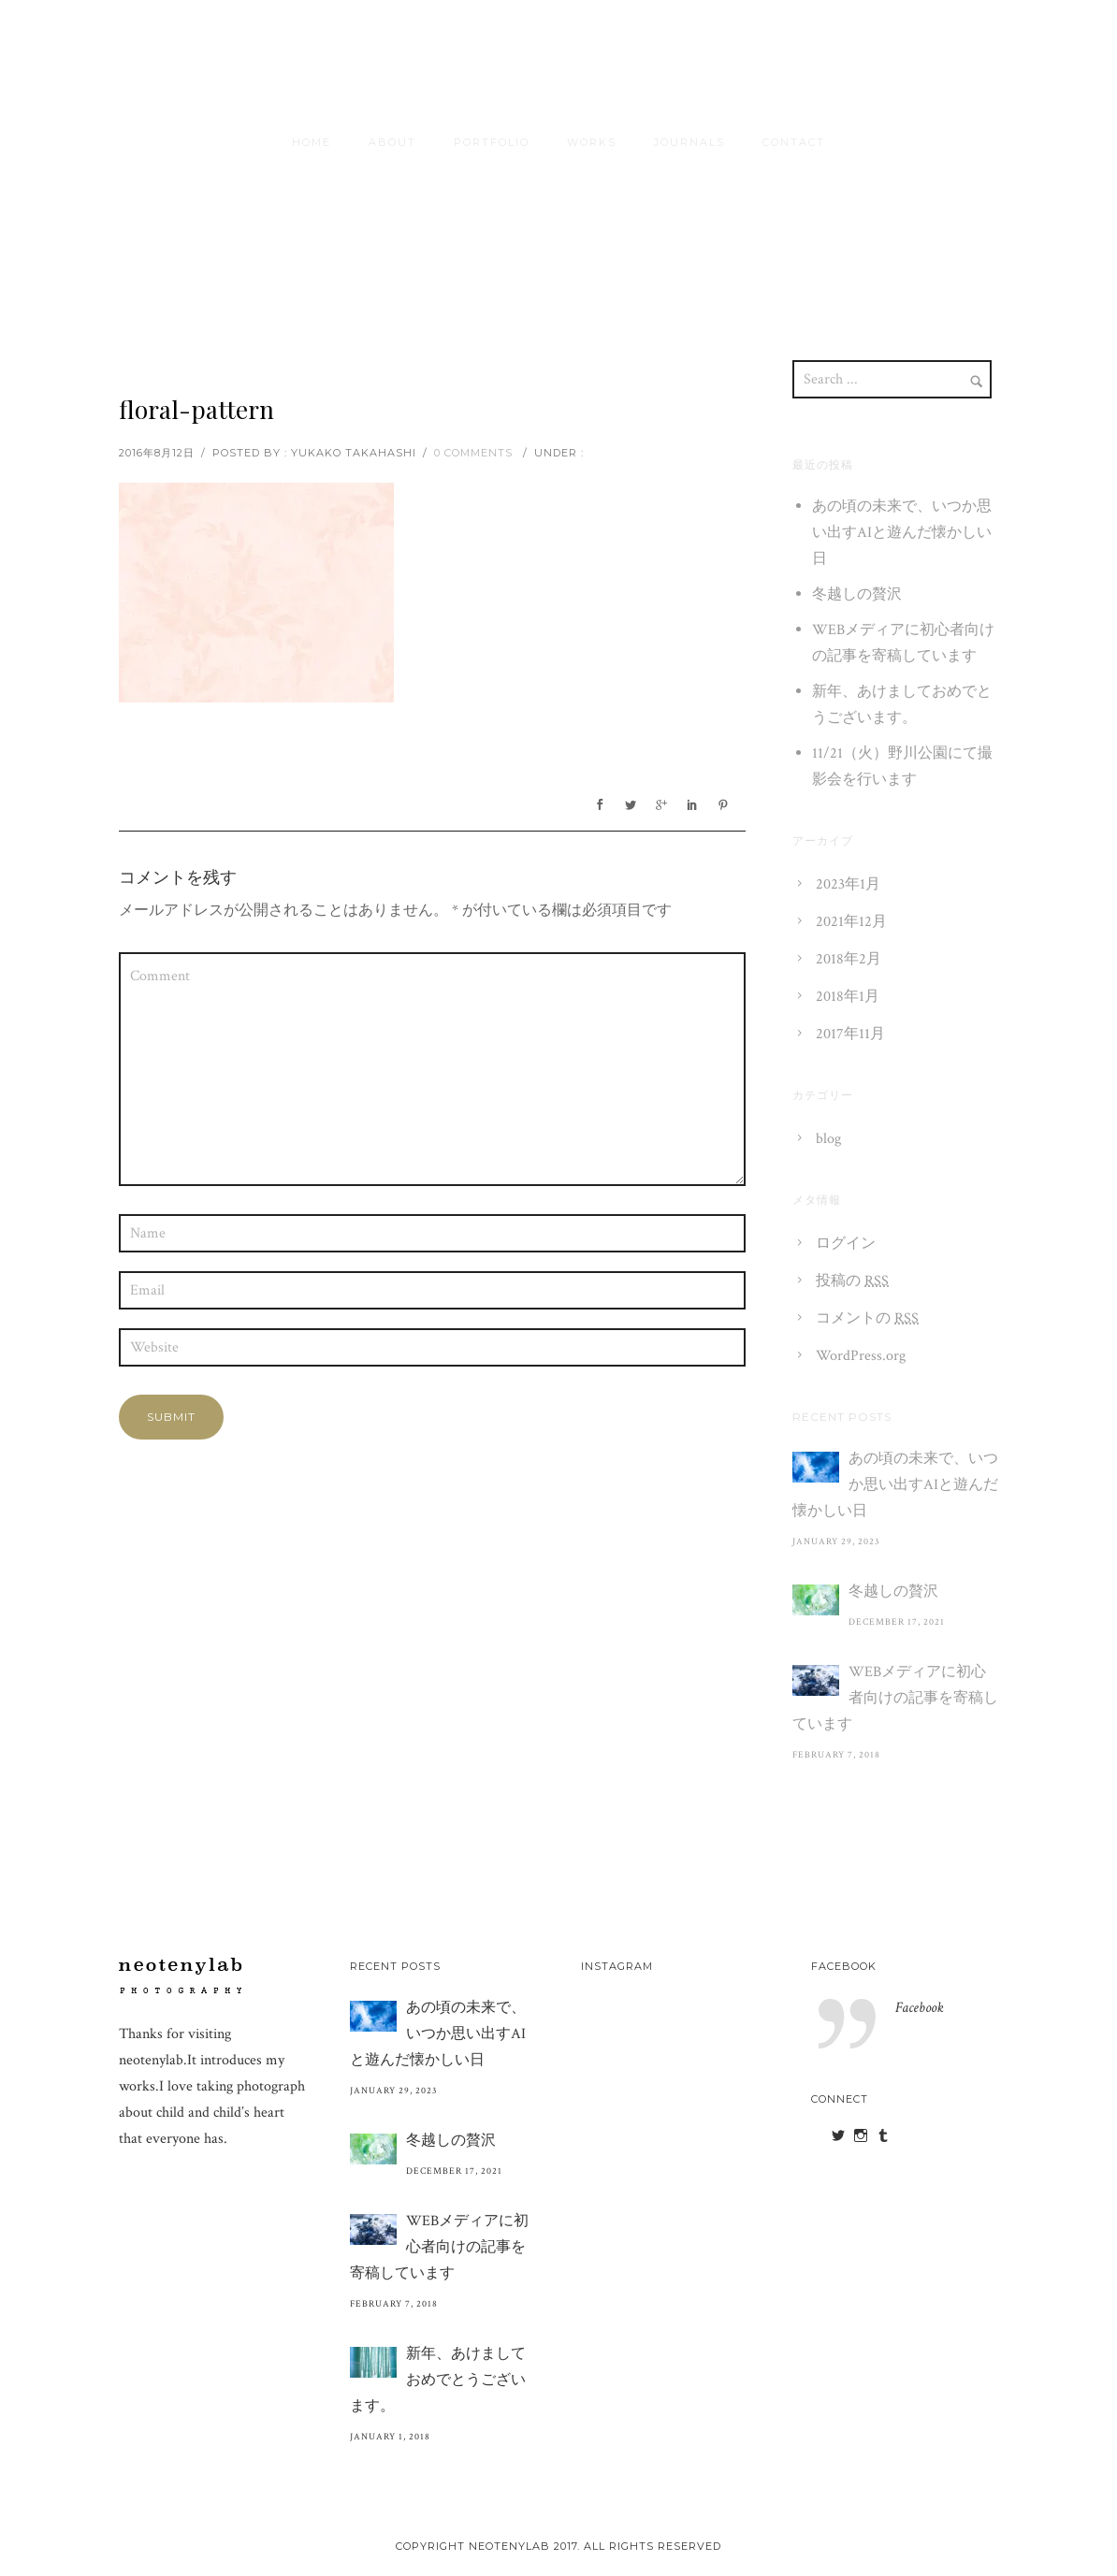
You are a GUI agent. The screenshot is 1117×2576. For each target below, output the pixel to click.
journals (689, 142)
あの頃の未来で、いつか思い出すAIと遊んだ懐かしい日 (902, 533)
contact (793, 142)
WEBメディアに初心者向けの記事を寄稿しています (895, 1698)
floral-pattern (196, 409)
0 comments (473, 452)
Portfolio (491, 142)
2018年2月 (848, 959)
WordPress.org (861, 1356)
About (392, 142)
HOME (311, 142)
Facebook (844, 1966)
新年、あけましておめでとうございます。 (438, 2380)
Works (592, 142)
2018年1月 (847, 996)
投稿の (852, 1281)
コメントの (867, 1318)
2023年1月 (848, 884)
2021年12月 (851, 922)
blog (828, 1139)
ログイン (846, 1243)
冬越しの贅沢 (857, 594)
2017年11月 (850, 1034)
